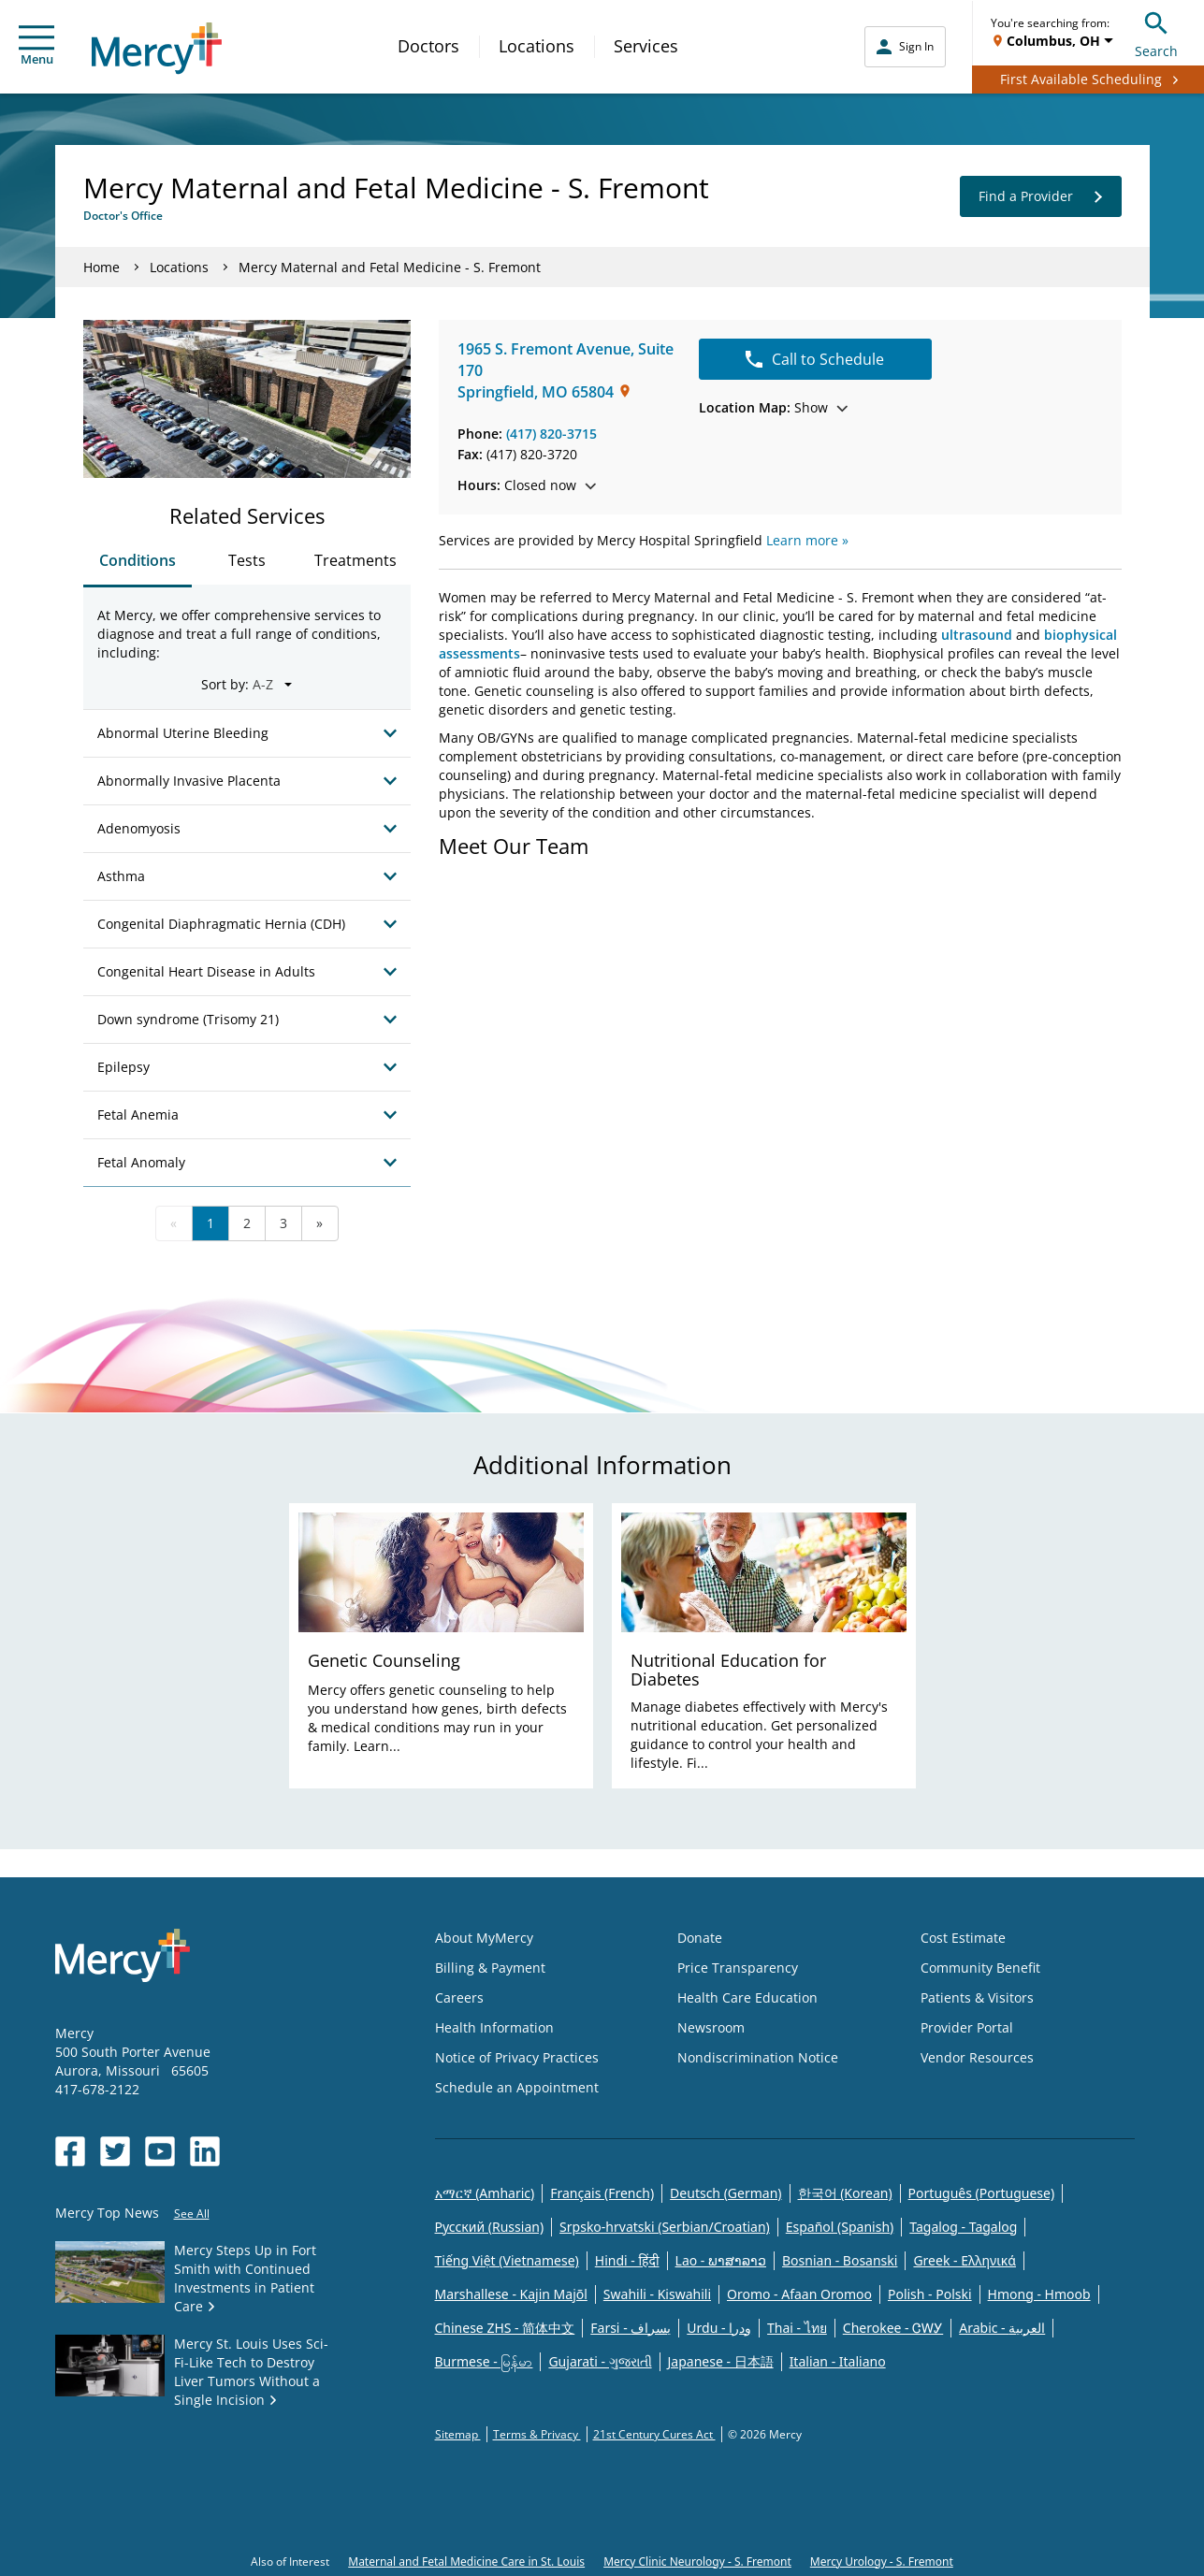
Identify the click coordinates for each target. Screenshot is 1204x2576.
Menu (36, 46)
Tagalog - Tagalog (963, 2227)
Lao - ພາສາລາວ (720, 2260)
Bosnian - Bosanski (839, 2260)
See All (192, 2213)
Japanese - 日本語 (721, 2361)
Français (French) (602, 2193)
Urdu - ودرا (719, 2328)
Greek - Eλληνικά (964, 2260)
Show (773, 407)
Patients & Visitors (977, 1997)
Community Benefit (980, 1967)
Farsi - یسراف (630, 2328)
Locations (536, 46)
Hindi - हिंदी (627, 2260)
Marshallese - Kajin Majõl (511, 2294)
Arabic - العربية (1002, 2328)
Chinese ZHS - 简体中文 (505, 2328)
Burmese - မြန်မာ (484, 2361)
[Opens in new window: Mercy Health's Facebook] (70, 2151)
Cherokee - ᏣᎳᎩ (893, 2328)
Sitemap (458, 2434)
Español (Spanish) (840, 2227)
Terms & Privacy (537, 2434)
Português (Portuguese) (981, 2193)
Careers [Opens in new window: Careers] (459, 1997)
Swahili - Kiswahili (657, 2294)
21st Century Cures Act (654, 2434)
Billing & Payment (490, 1967)
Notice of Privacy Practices (517, 2057)
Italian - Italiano (838, 2361)
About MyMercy (484, 1937)
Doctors (428, 46)
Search (1156, 32)
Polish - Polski (930, 2294)
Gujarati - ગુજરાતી (599, 2361)
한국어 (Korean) (845, 2193)
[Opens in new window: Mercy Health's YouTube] (160, 2151)
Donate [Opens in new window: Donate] (699, 1937)
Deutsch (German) (725, 2193)
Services (646, 46)
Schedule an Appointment (517, 2087)
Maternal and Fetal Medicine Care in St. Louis (466, 2561)
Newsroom (711, 2027)
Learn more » (807, 540)
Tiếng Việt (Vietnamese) (507, 2260)
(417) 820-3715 (551, 433)
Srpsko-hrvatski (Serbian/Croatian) (664, 2227)
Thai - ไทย (797, 2328)
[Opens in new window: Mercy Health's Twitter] (115, 2151)
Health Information (494, 2027)
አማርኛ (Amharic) (485, 2193)
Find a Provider (1041, 196)
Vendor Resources (977, 2057)
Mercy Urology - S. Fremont (881, 2561)
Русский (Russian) (489, 2227)
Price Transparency (737, 1967)
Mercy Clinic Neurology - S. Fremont (697, 2561)
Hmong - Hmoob (1039, 2294)
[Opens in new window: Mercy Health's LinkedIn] (205, 2151)
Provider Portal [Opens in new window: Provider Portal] (967, 2027)
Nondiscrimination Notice (757, 2057)
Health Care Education (747, 1997)
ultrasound (978, 635)
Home (101, 267)
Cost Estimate (963, 1937)
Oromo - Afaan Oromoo (799, 2294)
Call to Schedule (815, 359)
